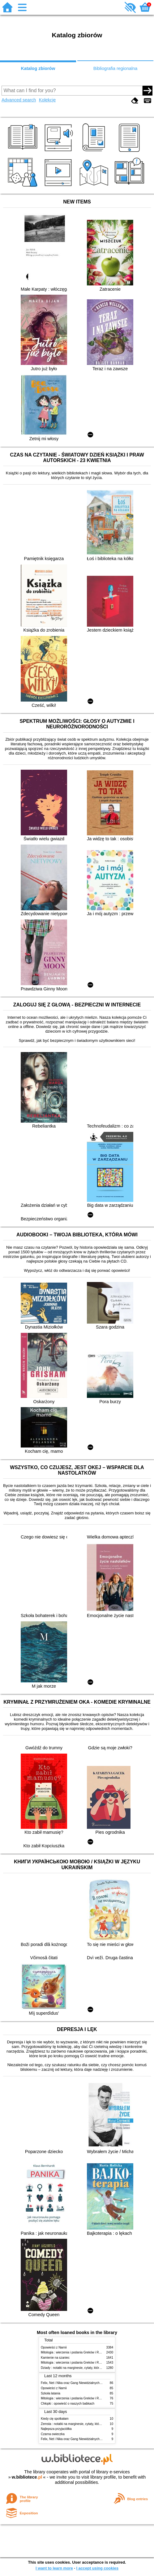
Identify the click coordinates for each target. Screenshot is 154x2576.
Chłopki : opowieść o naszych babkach (67, 2403)
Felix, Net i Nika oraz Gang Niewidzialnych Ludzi (74, 2383)
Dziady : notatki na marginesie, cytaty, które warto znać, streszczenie (88, 2367)
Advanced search (19, 99)
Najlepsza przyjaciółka (56, 2429)
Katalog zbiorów (38, 68)
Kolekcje (47, 99)
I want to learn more (54, 2568)
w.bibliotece (27, 2477)
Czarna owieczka (53, 2434)
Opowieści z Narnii (53, 2347)
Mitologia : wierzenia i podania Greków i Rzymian (75, 2352)
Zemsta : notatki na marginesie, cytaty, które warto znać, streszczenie (89, 2424)
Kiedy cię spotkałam (55, 2418)
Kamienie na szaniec (55, 2357)
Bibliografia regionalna (115, 68)
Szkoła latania (50, 2393)
